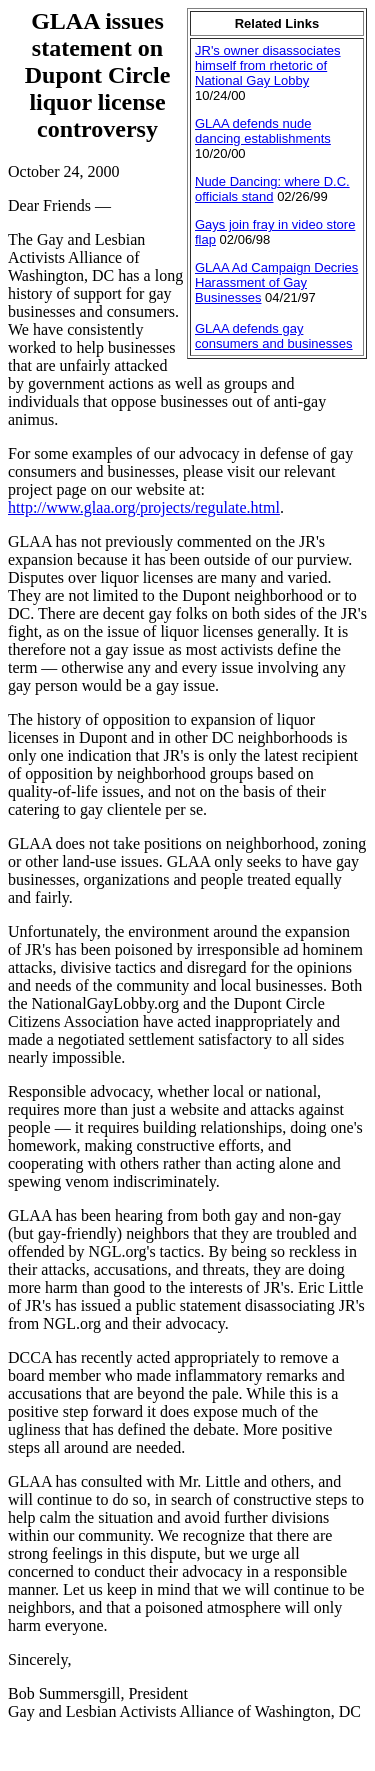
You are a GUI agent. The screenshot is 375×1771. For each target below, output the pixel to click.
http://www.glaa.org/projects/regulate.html (144, 507)
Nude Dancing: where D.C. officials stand (272, 189)
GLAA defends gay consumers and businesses (274, 336)
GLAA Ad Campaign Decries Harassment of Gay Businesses (276, 282)
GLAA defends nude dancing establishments (263, 131)
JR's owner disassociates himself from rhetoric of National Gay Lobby (268, 65)
